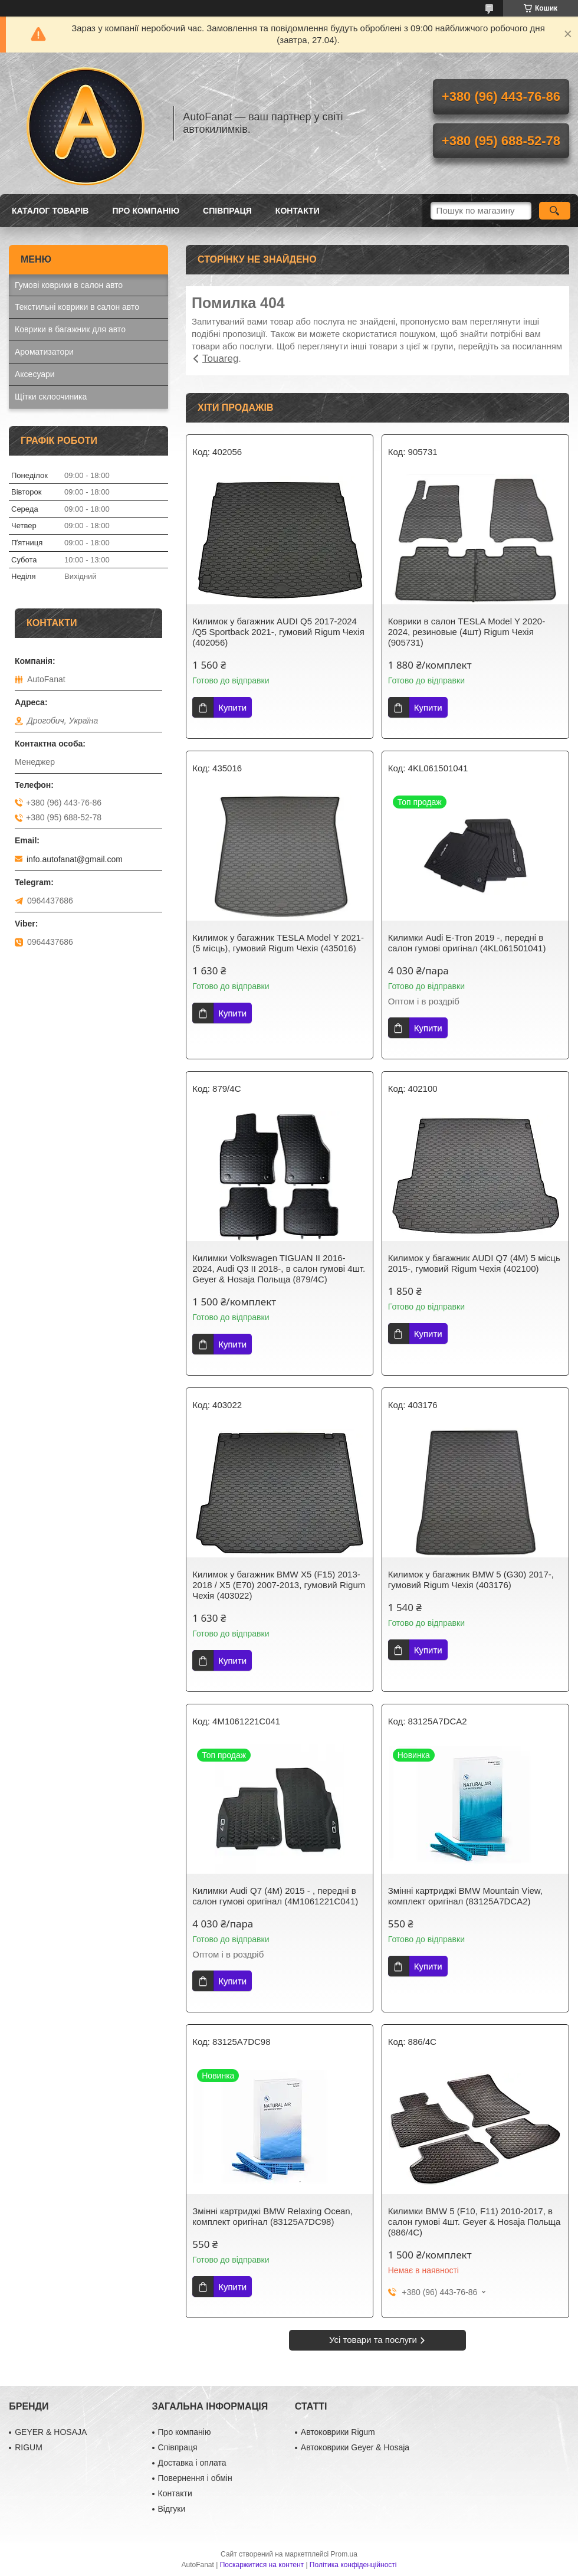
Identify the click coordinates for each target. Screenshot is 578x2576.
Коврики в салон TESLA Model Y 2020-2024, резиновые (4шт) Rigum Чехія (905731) (466, 631)
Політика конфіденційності (353, 2565)
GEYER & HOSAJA (51, 2432)
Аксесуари (35, 374)
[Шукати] (554, 211)
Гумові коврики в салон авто (69, 285)
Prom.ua (344, 2554)
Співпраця (227, 210)
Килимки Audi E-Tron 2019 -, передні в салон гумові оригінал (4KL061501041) (467, 942)
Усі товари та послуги (373, 2340)
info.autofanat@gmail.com (75, 859)
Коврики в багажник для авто (70, 329)
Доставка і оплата (192, 2462)
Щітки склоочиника (51, 396)
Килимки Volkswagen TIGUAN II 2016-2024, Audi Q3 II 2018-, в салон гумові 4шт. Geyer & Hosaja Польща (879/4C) (278, 1268)
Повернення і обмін (195, 2478)
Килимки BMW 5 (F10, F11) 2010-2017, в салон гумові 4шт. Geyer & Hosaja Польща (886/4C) (474, 2221)
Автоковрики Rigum (338, 2432)
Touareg (220, 358)
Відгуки (172, 2508)
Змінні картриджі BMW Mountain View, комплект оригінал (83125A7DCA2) (465, 1896)
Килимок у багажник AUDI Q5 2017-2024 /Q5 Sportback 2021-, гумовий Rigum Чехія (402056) (278, 631)
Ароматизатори (44, 351)
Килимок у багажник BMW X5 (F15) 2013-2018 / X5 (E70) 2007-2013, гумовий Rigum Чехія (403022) (278, 1584)
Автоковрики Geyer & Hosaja (355, 2447)
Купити (232, 707)
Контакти (297, 210)
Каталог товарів (50, 210)
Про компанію (145, 210)
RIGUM (28, 2447)
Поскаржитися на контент (262, 2565)
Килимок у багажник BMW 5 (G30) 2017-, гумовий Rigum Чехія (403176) (471, 1579)
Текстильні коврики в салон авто (77, 307)
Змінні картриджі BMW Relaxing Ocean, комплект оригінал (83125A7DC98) (272, 2216)
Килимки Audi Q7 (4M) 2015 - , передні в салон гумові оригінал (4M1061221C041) (275, 1896)
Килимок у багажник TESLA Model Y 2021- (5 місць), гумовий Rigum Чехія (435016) (278, 942)
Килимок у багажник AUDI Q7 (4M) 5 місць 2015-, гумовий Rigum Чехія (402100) (474, 1263)
